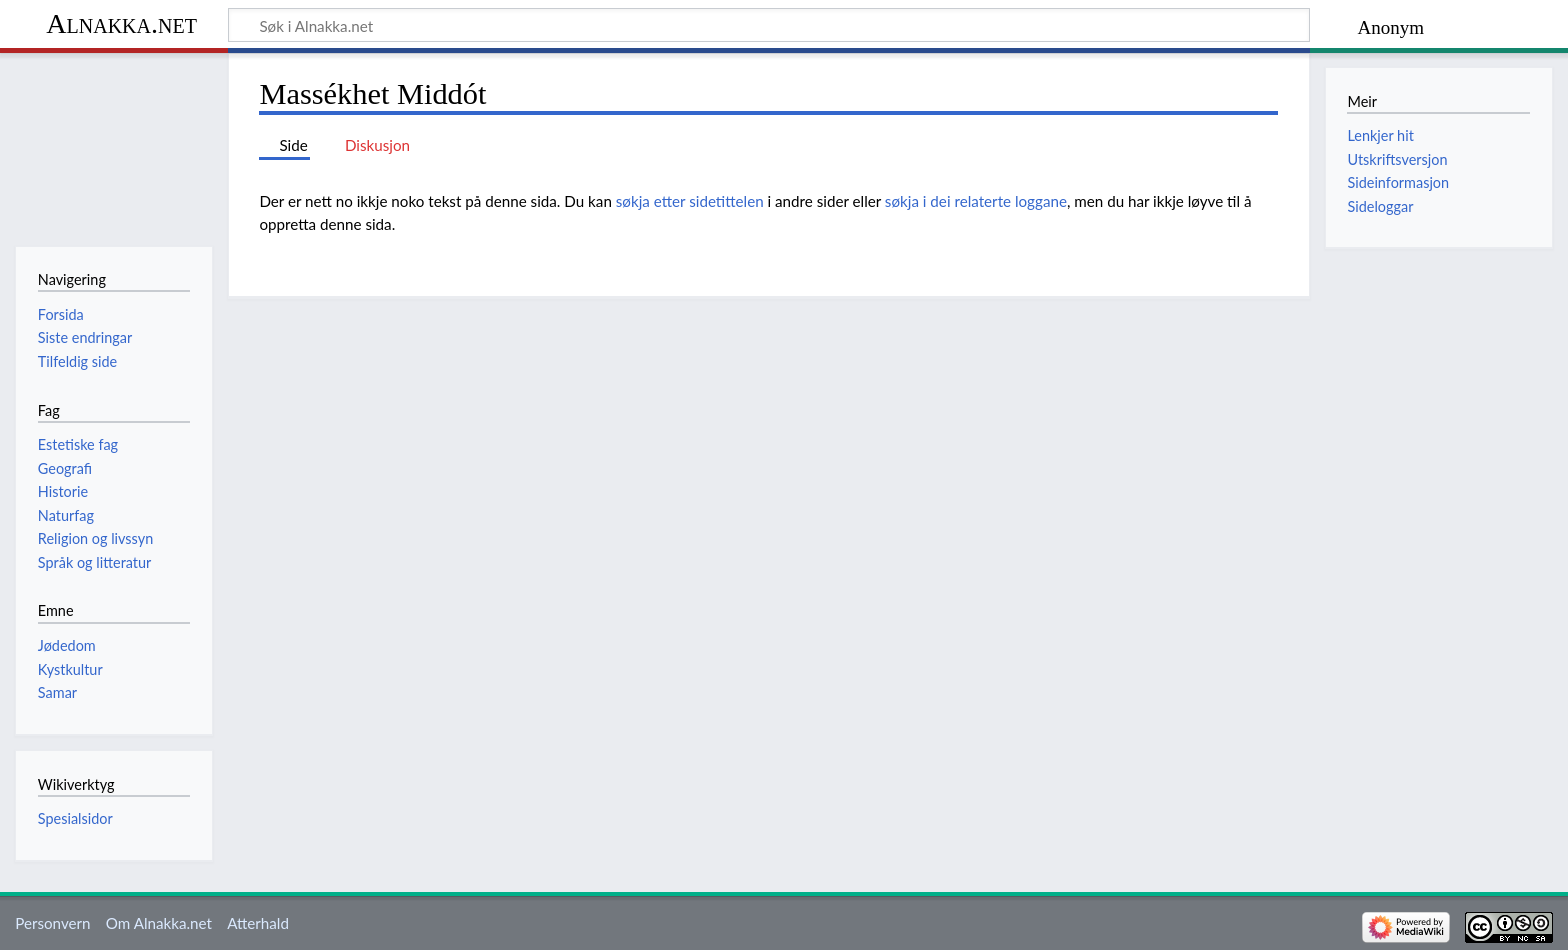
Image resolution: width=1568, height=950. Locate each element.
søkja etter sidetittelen (690, 201)
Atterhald (258, 923)
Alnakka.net (121, 23)
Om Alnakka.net (159, 923)
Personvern (52, 923)
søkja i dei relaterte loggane (976, 201)
